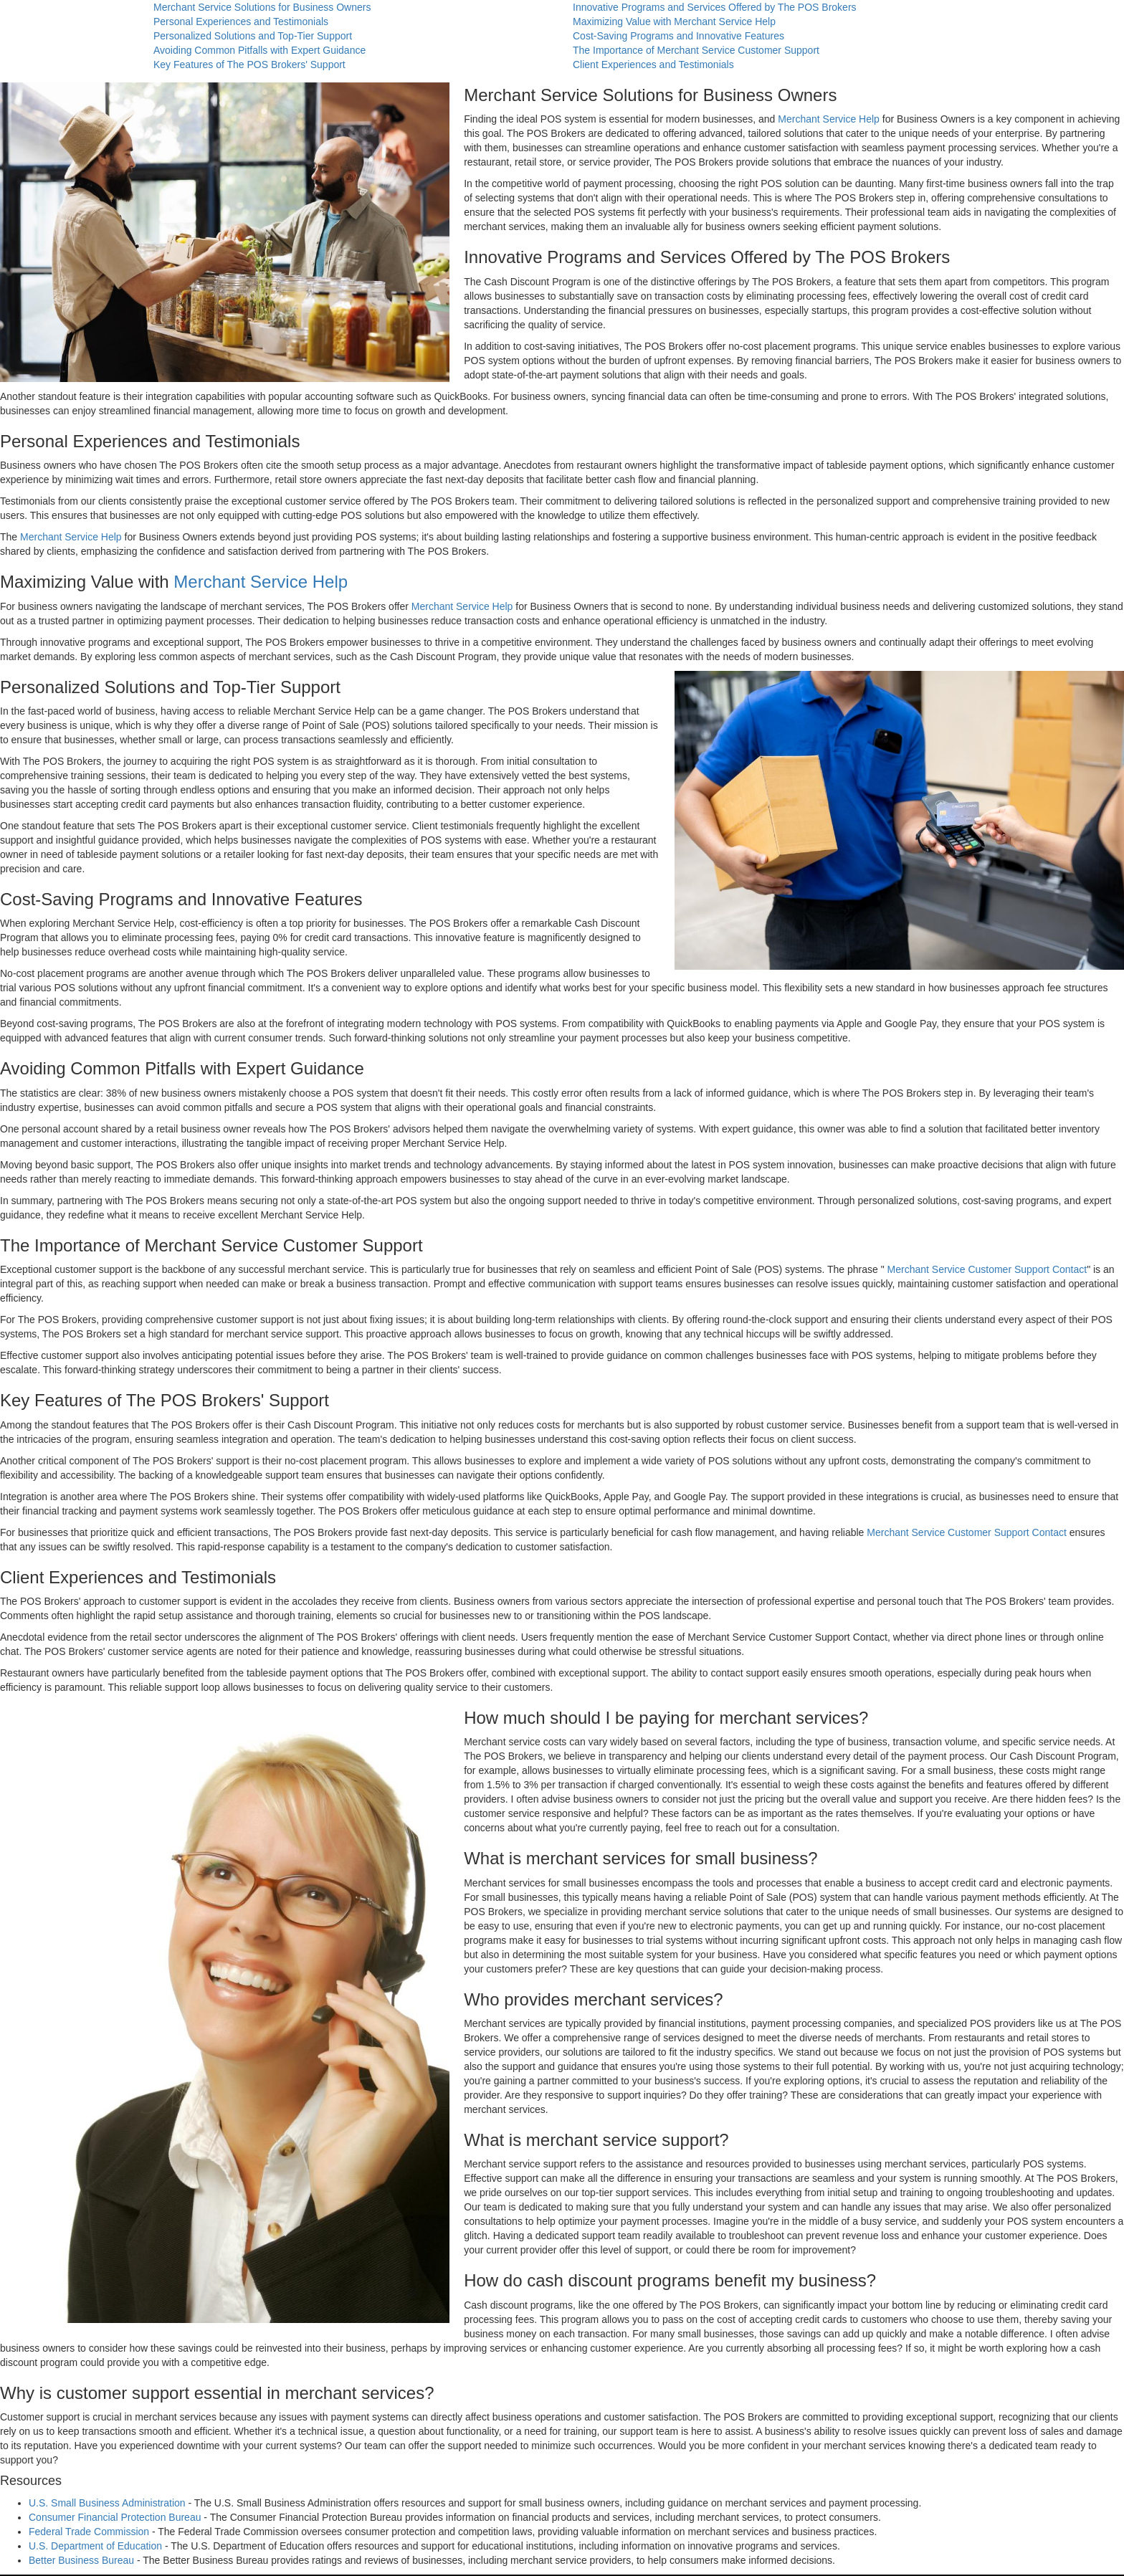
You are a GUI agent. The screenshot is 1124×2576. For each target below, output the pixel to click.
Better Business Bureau (81, 2560)
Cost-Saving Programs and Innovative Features (678, 36)
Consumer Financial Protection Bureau (115, 2517)
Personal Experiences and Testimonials (240, 21)
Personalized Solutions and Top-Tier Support (252, 36)
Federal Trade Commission (89, 2531)
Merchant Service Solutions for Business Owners (262, 7)
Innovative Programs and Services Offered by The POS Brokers (715, 7)
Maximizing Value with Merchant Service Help (674, 21)
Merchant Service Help (829, 119)
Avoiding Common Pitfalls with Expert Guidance (259, 50)
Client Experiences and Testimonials (653, 64)
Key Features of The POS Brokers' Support (249, 64)
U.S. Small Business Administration (107, 2503)
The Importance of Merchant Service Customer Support (696, 50)
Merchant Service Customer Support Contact (987, 1269)
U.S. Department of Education (95, 2546)
